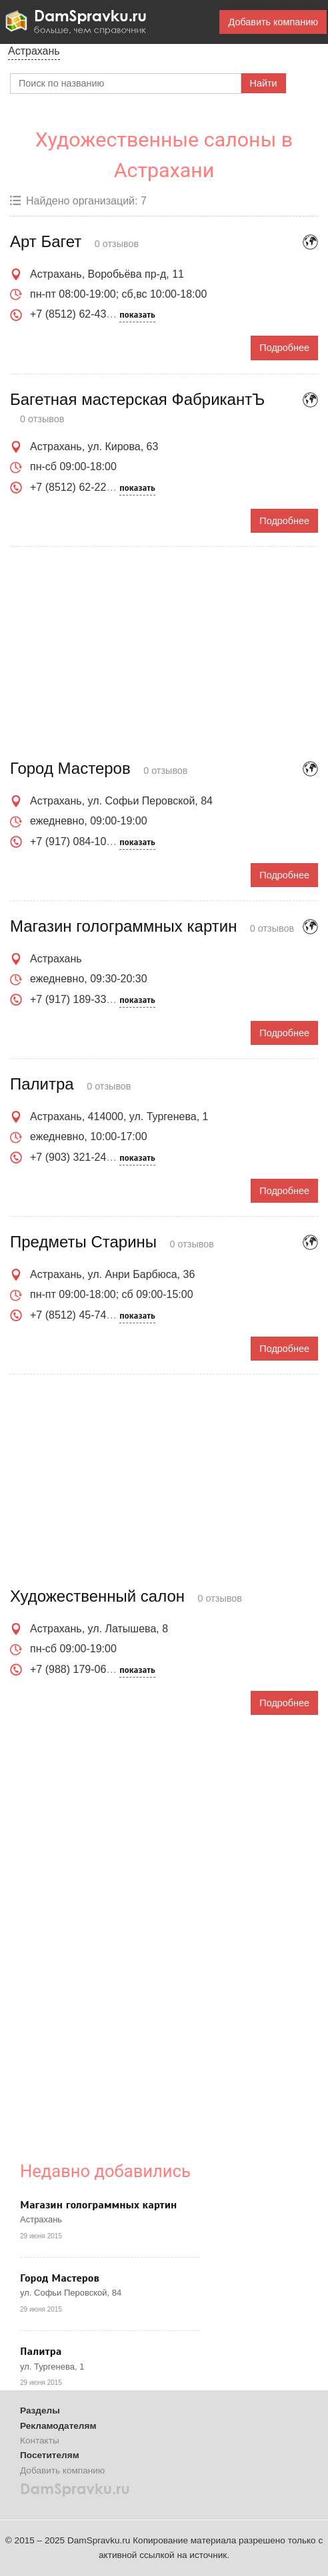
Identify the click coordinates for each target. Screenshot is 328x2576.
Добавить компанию (273, 22)
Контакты (39, 2440)
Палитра (40, 2351)
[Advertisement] (164, 653)
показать (137, 315)
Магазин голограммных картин (98, 2205)
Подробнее (284, 347)
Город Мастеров (59, 2278)
